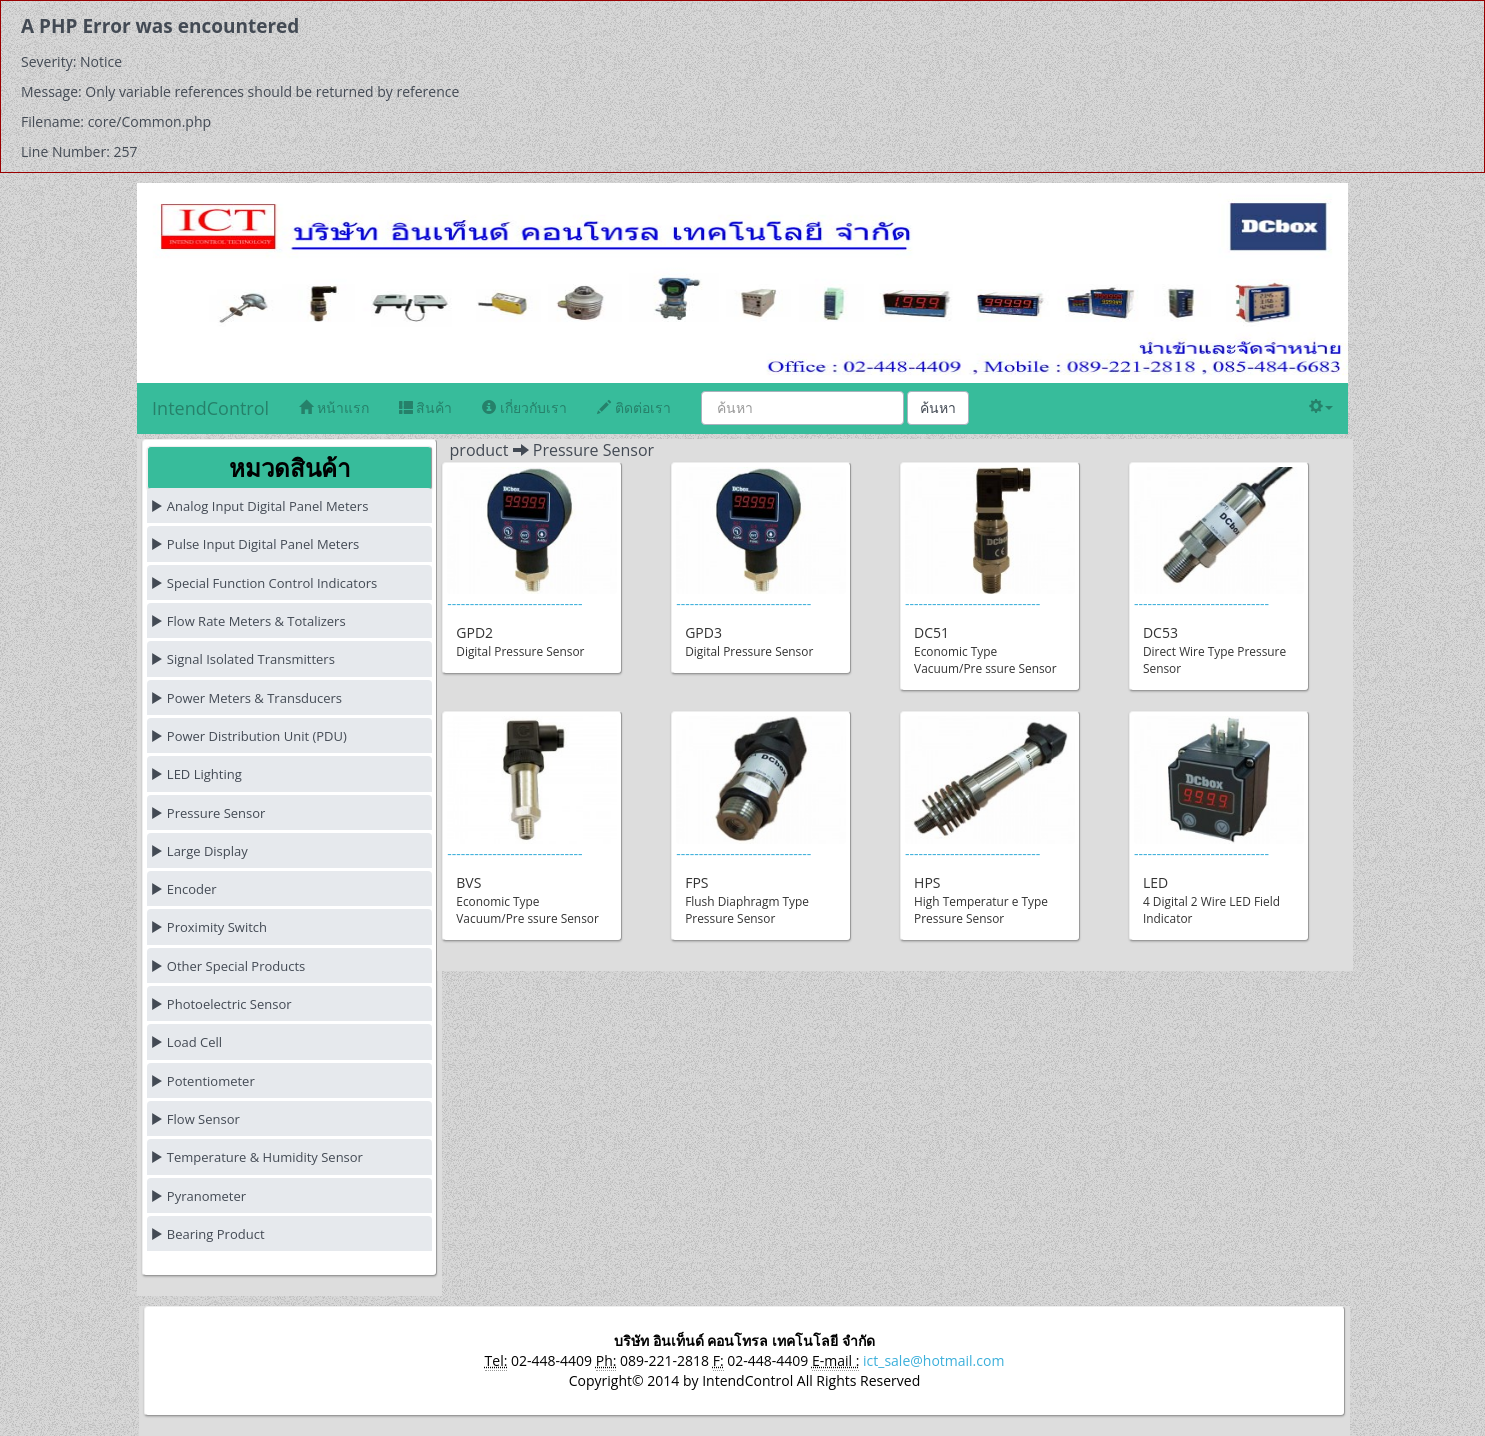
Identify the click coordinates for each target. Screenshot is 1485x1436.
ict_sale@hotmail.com (933, 1360)
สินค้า (426, 407)
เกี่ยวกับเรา (524, 407)
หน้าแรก (334, 407)
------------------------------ (532, 568)
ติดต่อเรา (634, 407)
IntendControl (210, 408)
